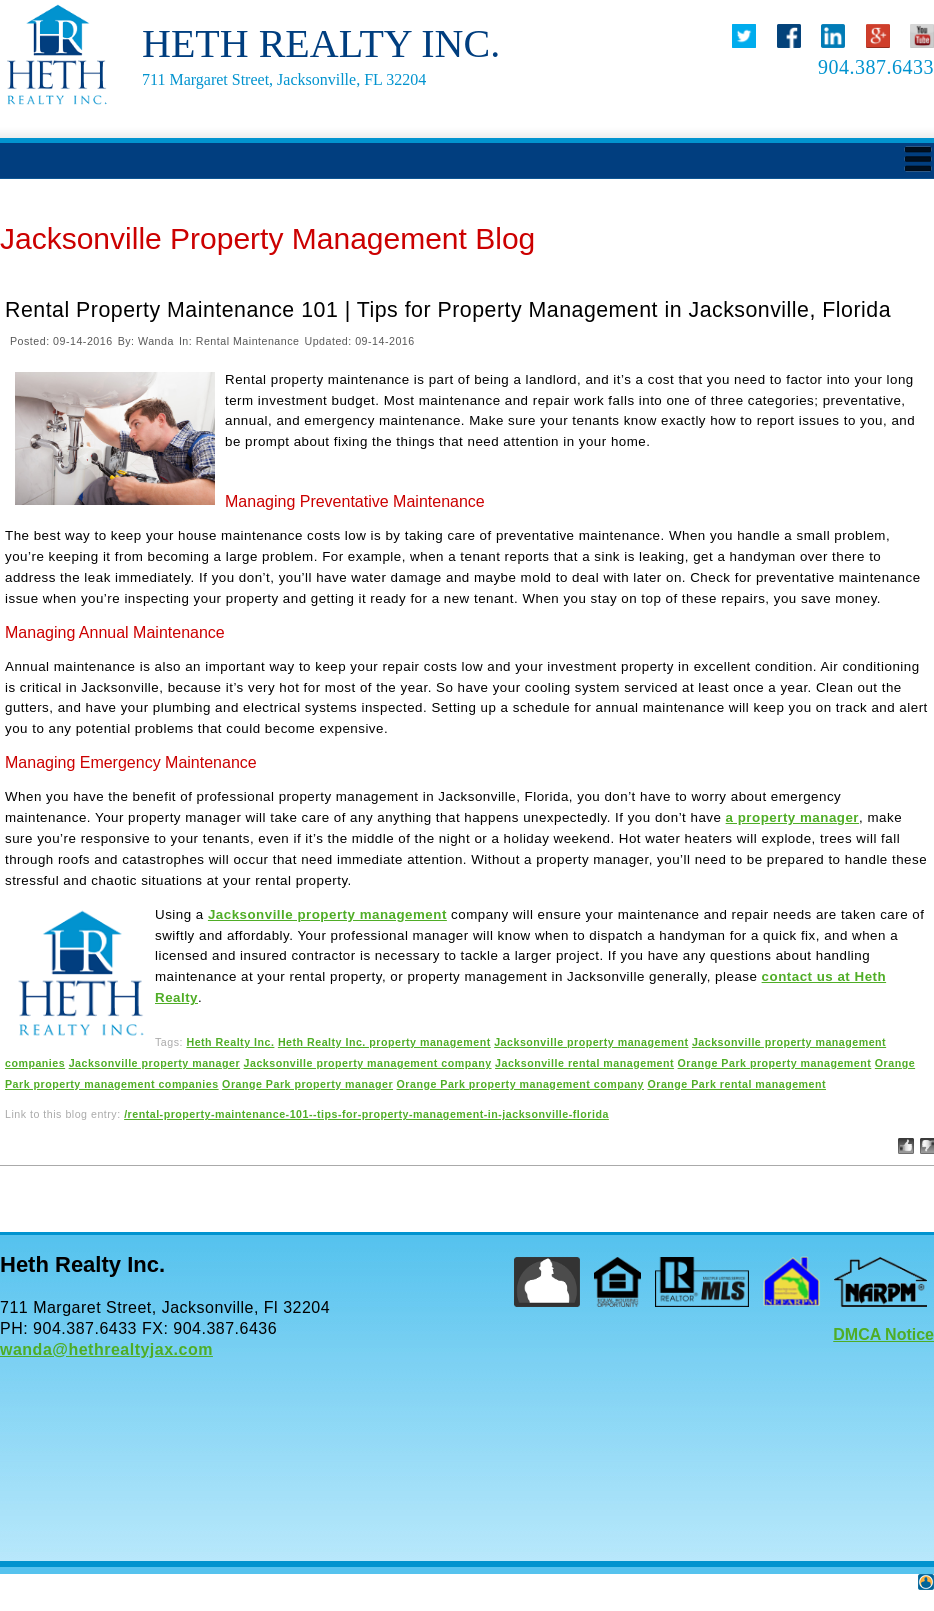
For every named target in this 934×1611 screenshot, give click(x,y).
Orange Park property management (775, 1063)
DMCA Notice (883, 1334)
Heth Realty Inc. (230, 1042)
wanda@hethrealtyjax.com (106, 1349)
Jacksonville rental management (584, 1063)
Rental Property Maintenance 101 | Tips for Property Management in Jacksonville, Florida (448, 310)
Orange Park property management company (521, 1084)
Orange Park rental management (736, 1084)
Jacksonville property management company (368, 1063)
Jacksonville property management (327, 914)
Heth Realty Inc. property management (384, 1042)
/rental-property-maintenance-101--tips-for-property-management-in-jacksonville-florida (366, 1114)
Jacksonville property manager (154, 1063)
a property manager (792, 817)
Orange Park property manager (307, 1084)
